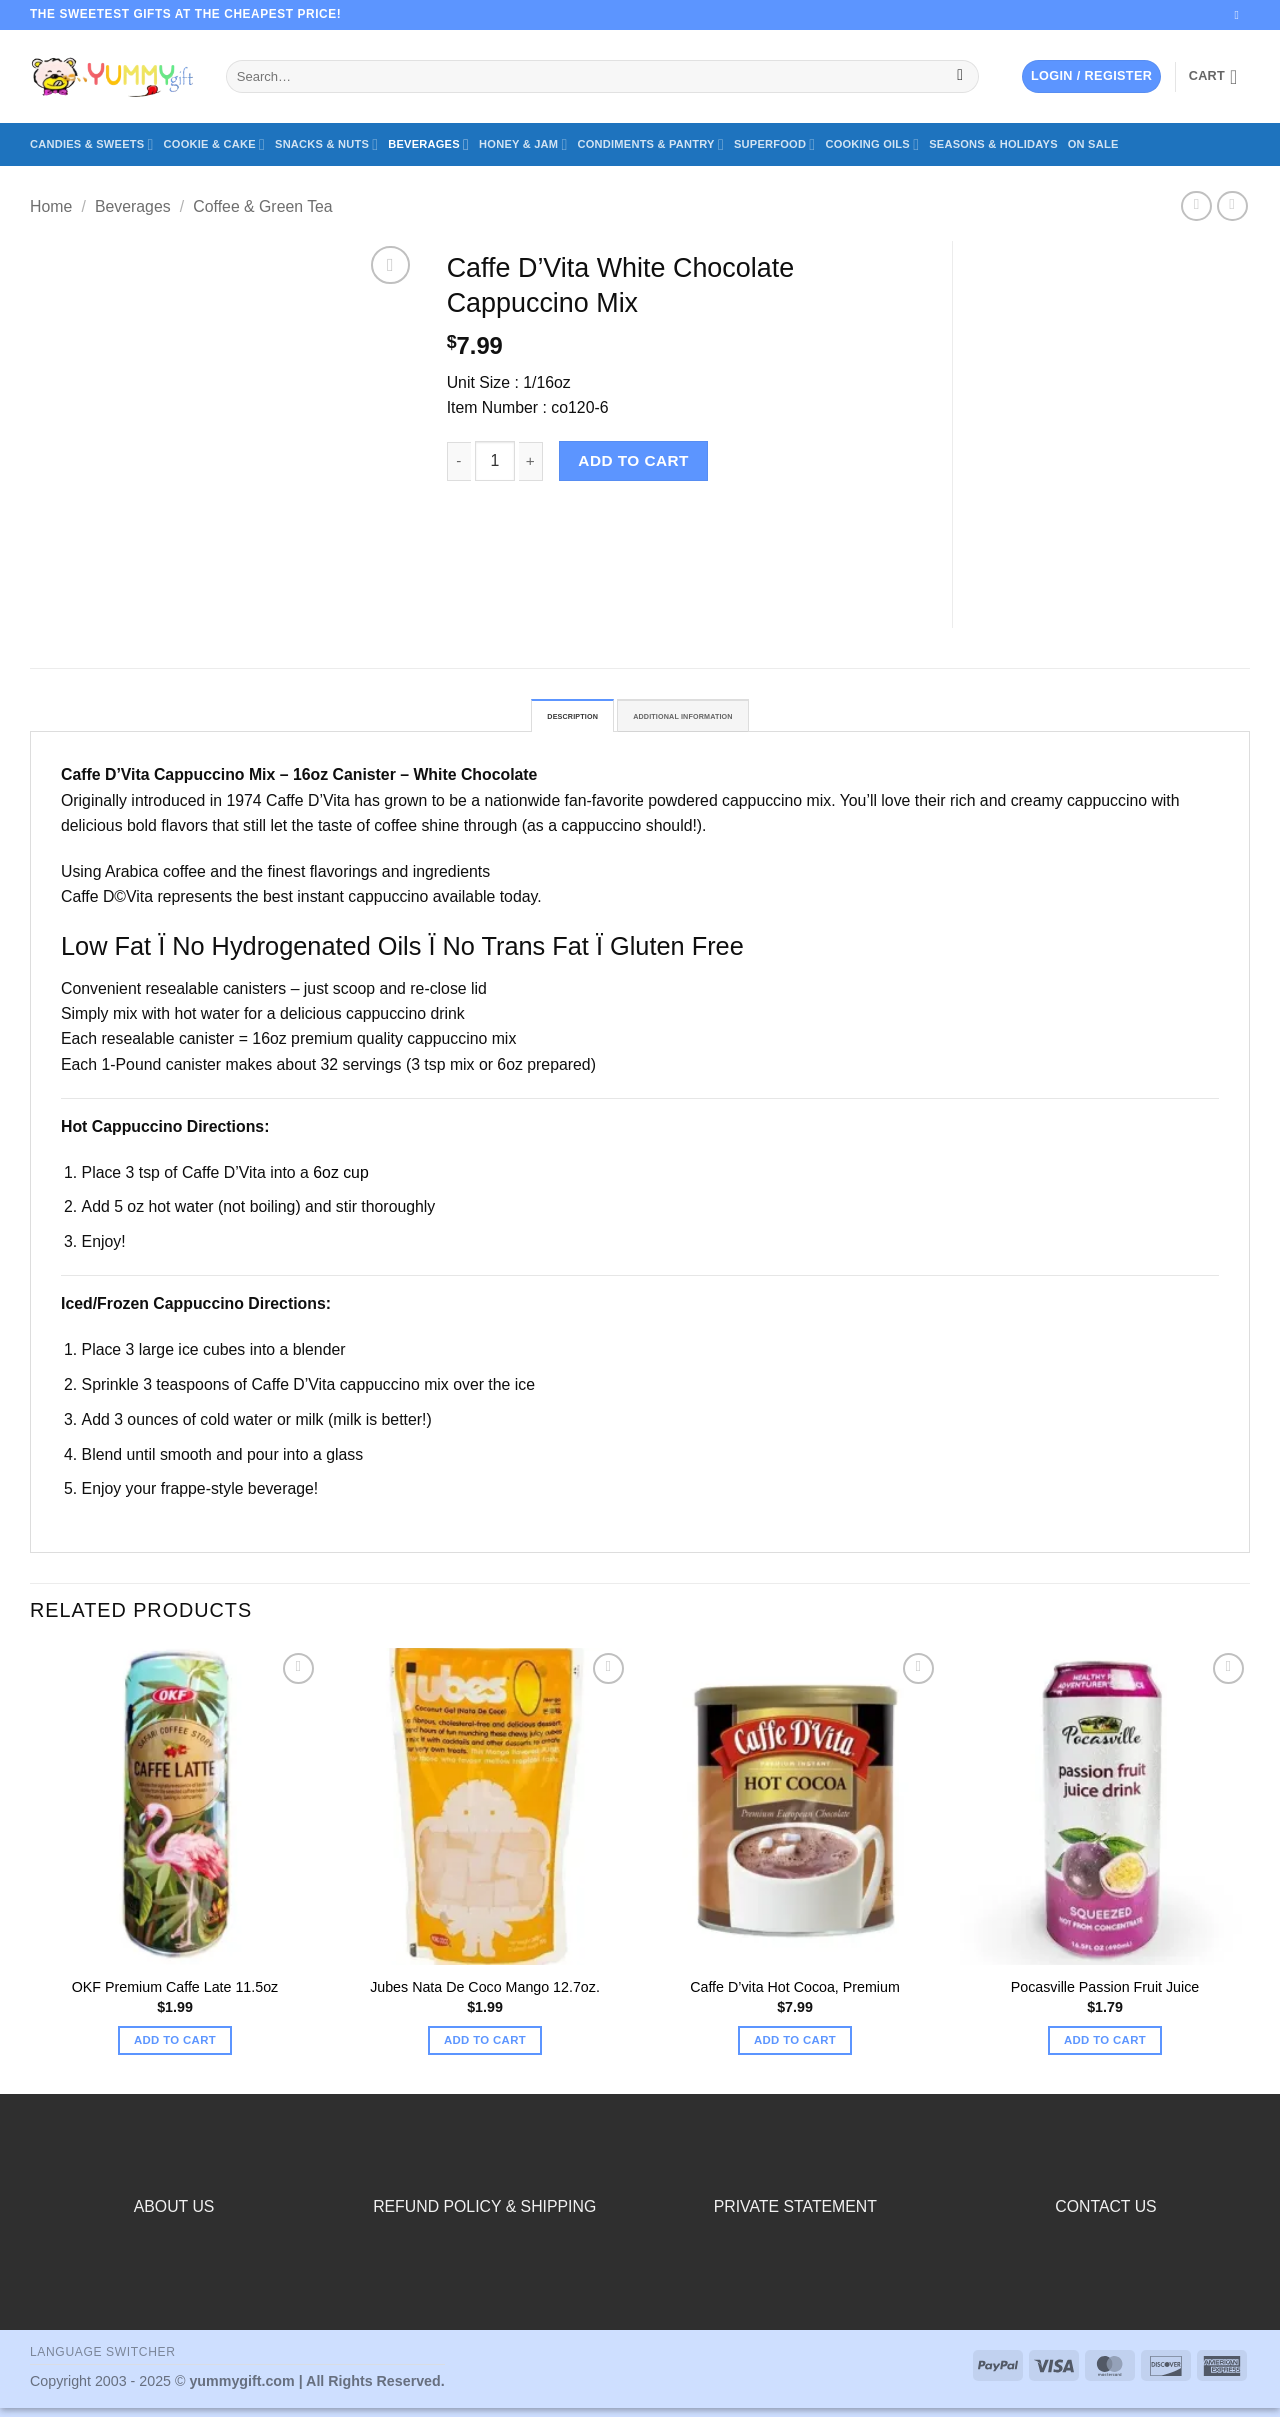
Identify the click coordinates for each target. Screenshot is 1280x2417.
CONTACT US (1105, 2215)
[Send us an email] (1241, 15)
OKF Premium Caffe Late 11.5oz (175, 1996)
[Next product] (1196, 206)
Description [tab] (534, 721)
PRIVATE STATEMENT (795, 2215)
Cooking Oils (872, 144)
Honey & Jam (523, 144)
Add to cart (633, 460)
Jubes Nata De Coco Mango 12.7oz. (485, 1996)
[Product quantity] (495, 461)
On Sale (1093, 144)
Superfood (774, 144)
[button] (1091, 76)
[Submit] (960, 76)
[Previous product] (1232, 206)
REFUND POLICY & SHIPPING (484, 2215)
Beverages (428, 144)
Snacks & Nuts (326, 144)
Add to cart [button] (175, 2049)
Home (51, 206)
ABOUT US (174, 2215)
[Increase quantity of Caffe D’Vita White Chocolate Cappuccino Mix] (531, 461)
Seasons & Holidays (993, 144)
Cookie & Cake (214, 144)
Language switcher (103, 2361)
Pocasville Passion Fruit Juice (1105, 1996)
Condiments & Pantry (651, 144)
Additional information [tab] (702, 721)
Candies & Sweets (92, 144)
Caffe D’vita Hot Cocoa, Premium (795, 1996)
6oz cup (340, 1180)
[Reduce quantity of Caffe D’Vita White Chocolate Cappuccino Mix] (459, 461)
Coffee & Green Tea (262, 206)
